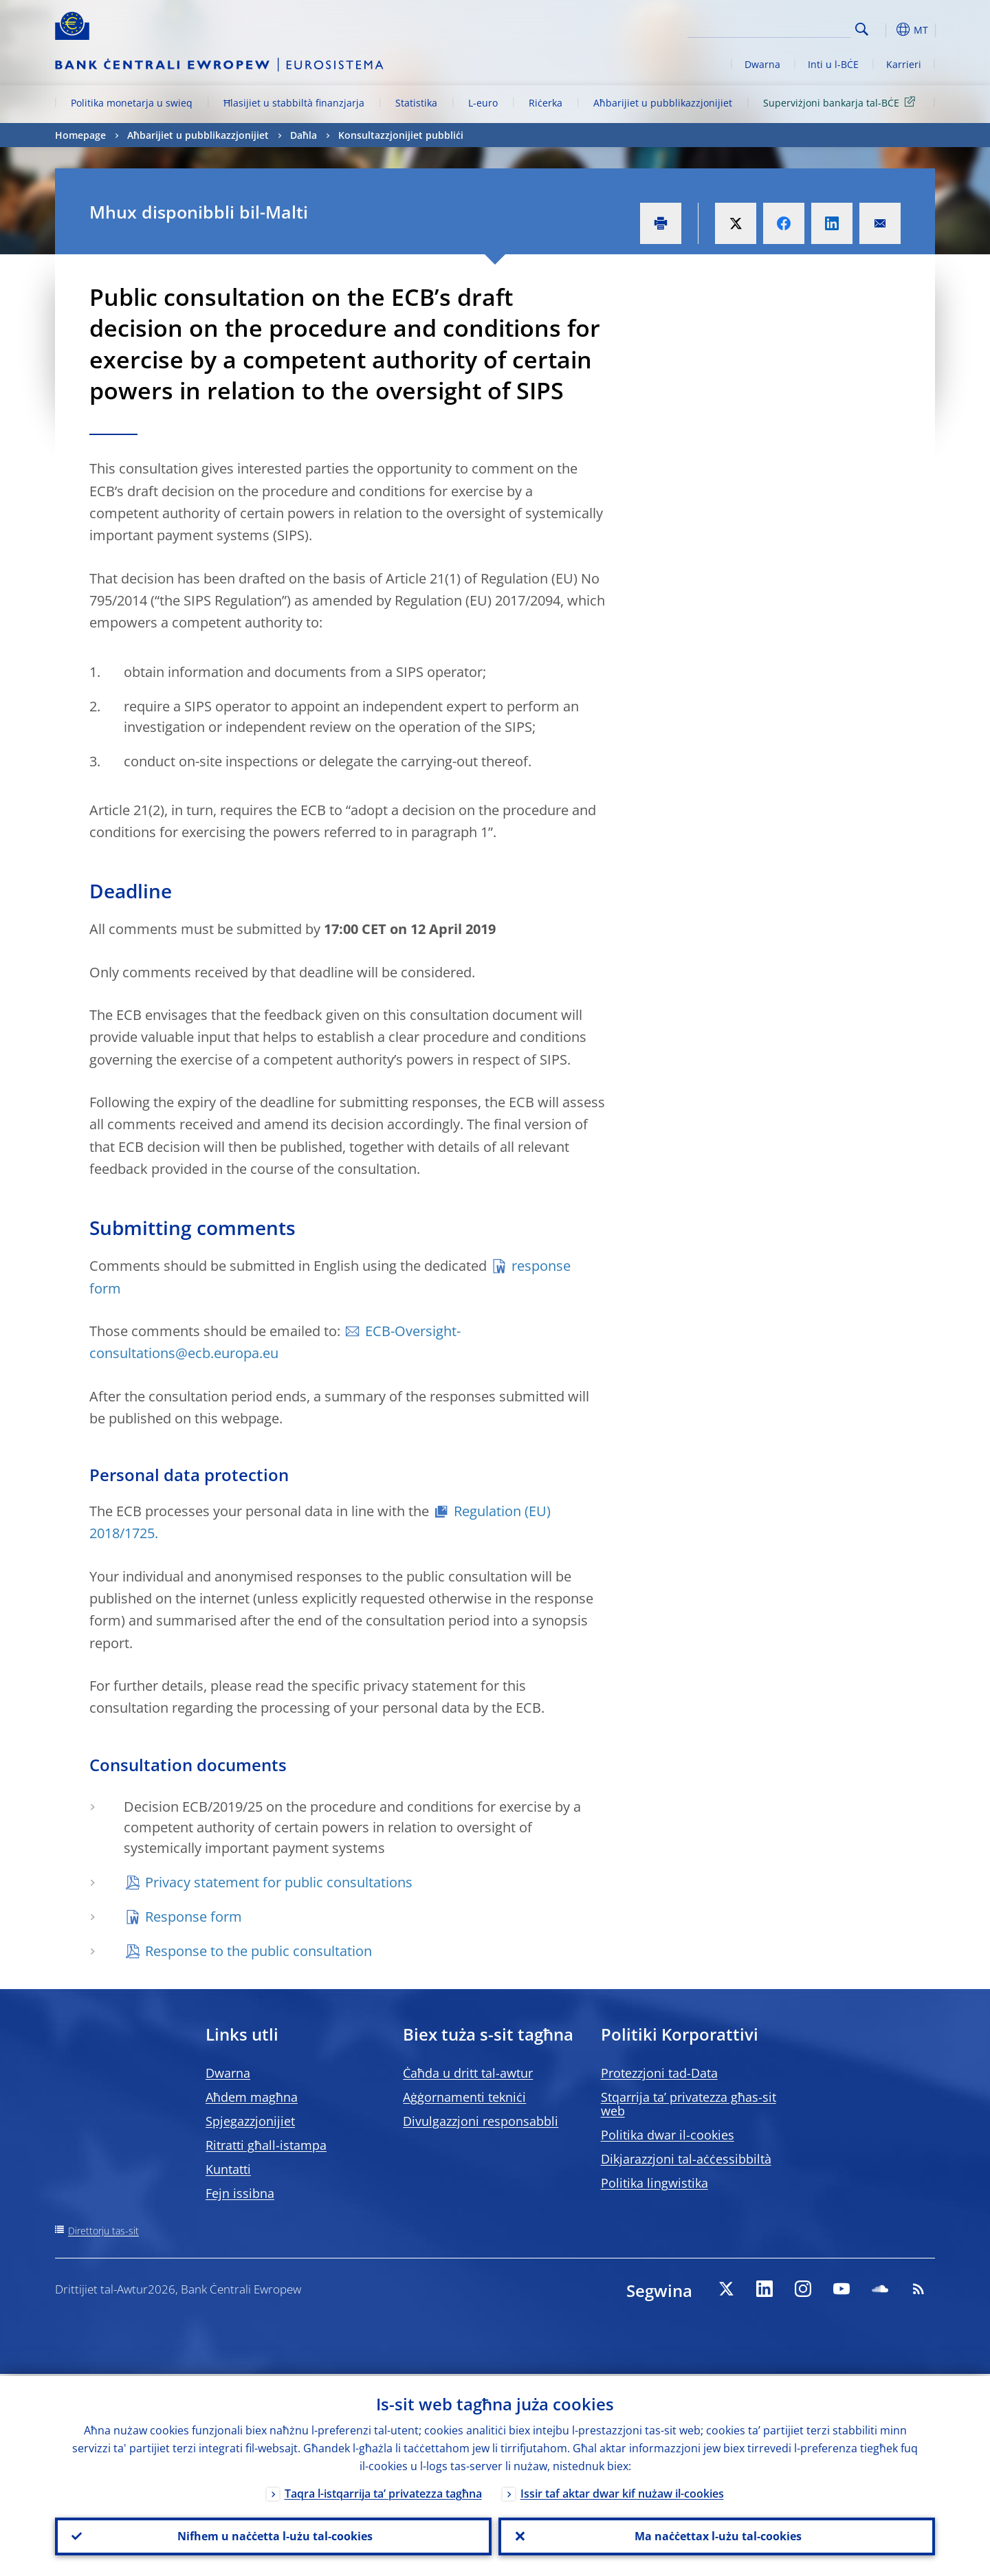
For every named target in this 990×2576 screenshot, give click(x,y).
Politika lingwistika (654, 2183)
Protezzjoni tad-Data (659, 2073)
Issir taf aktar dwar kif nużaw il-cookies (622, 2491)
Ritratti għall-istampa (266, 2145)
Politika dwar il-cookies (667, 2135)
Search (861, 29)
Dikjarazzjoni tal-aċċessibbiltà (686, 2159)
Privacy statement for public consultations (278, 1882)
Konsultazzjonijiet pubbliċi (400, 135)
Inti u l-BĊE (833, 64)
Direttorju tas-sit (103, 2230)
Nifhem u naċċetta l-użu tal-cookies (273, 2535)
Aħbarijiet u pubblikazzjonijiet (662, 102)
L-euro (483, 102)
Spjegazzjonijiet (250, 2121)
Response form (193, 1916)
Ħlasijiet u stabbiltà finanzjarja (293, 102)
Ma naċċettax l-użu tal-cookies (716, 2535)
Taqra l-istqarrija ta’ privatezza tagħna (383, 2491)
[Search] (781, 27)
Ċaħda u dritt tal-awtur (468, 2073)
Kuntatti (228, 2169)
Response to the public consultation (258, 1951)
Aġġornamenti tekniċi (464, 2097)
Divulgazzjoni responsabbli (480, 2121)
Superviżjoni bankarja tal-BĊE (841, 102)
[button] (887, 29)
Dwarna (762, 64)
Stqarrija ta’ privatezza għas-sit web (688, 2104)
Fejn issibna (240, 2193)
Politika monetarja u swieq (131, 102)
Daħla (303, 135)
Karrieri (903, 64)
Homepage (80, 135)
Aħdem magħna (252, 2097)
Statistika (416, 102)
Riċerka (545, 102)
